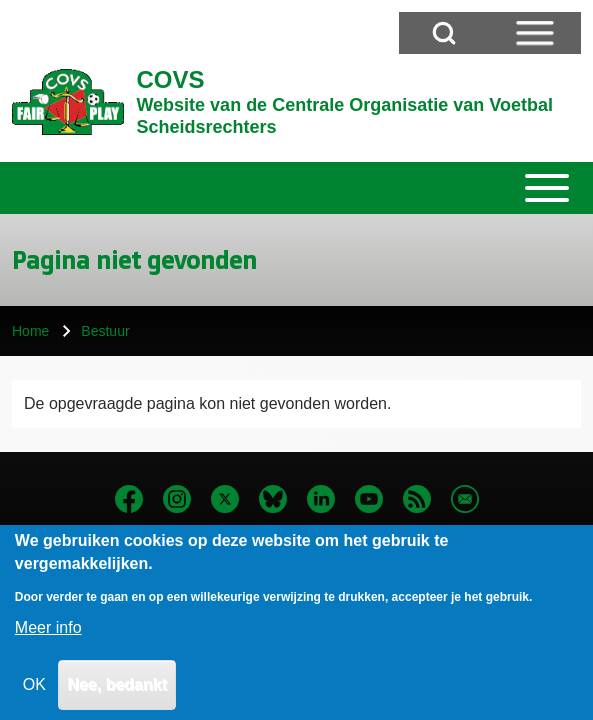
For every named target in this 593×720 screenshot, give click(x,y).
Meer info (48, 641)
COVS (170, 79)
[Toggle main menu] (296, 188)
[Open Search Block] (444, 33)
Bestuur (105, 331)
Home (30, 331)
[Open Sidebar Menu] (535, 33)
